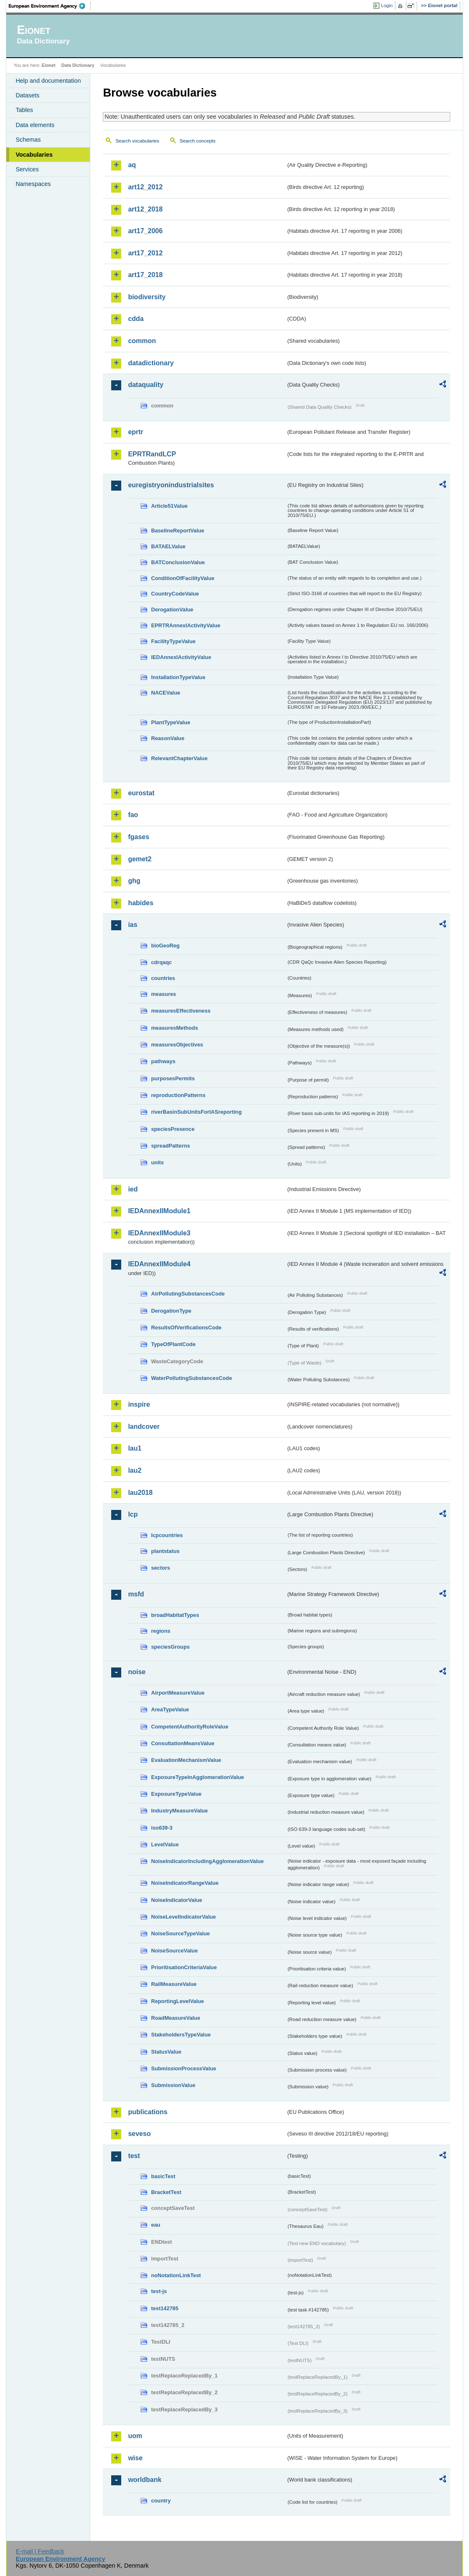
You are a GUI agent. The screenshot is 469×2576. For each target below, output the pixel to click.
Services (26, 169)
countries (163, 978)
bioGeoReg (165, 945)
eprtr (135, 431)
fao (133, 814)
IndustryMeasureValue (179, 1810)
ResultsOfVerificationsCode (186, 1327)
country (161, 2500)
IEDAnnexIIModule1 (159, 1210)
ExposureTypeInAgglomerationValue (197, 1777)
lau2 (134, 1470)
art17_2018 (145, 274)
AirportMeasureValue (177, 1693)
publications (147, 2111)
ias (132, 924)
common (142, 340)
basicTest (163, 2176)
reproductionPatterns (178, 1095)
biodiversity (147, 296)
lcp (133, 1514)
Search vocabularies (137, 140)
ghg (134, 880)
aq (132, 164)
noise (136, 1671)
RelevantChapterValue (179, 758)
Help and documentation (48, 80)
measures (163, 994)
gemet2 (139, 859)
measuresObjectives (177, 1044)
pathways (163, 1061)
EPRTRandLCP (152, 454)
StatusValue (166, 2052)
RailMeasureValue (173, 1984)
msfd (136, 1594)
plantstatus (165, 1551)
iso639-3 (161, 1828)
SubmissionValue (173, 2085)
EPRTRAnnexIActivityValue (185, 625)
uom (135, 2435)
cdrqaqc (161, 962)
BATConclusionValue (177, 562)
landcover (144, 1426)
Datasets (27, 95)
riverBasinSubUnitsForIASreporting (196, 1112)
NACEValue (165, 693)
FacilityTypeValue (173, 641)
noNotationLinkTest (176, 2275)
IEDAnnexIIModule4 (159, 1264)
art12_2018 (145, 209)
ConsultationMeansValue (182, 1743)
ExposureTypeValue (176, 1794)
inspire (139, 1404)
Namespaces (33, 184)
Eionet (49, 65)
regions (160, 1631)
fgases (138, 836)
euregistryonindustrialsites (171, 485)
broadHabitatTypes (175, 1615)
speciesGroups (170, 1647)
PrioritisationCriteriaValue (184, 1967)
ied (133, 1189)
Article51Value (169, 506)
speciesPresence (172, 1129)
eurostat (141, 793)
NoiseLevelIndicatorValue (183, 1917)
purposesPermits (173, 1078)
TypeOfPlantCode (173, 1344)
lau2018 (140, 1492)
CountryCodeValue (175, 594)
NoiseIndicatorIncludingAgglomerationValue (207, 1861)
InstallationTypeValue (178, 677)
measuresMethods (174, 1028)
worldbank (144, 2479)
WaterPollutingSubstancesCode (191, 1378)
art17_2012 (145, 253)
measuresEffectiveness (180, 1011)
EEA (50, 6)
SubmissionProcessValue (183, 2068)
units (157, 1162)
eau (155, 2225)
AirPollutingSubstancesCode (187, 1294)
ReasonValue (167, 738)
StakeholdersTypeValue (181, 2034)
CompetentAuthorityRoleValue (189, 1726)
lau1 (134, 1448)
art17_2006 (145, 230)
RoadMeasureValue (175, 2018)
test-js (159, 2291)
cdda (135, 318)
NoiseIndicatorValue (176, 1900)
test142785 (164, 2308)
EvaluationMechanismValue (186, 1760)
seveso (139, 2133)
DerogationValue (172, 609)
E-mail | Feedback (40, 2551)
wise (135, 2457)
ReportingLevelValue (177, 2001)
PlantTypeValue (170, 722)
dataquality (145, 384)
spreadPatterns (170, 1146)
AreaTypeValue (170, 1709)
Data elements (34, 125)
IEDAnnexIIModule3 (159, 1233)
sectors (160, 1568)
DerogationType (171, 1311)
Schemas (28, 139)
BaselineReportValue (177, 530)
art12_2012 (145, 187)
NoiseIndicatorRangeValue (184, 1883)
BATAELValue (168, 546)
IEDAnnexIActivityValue (181, 657)
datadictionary (150, 363)
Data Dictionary (77, 65)
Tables (24, 110)
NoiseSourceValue (174, 1950)
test (134, 2155)
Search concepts (198, 140)
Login (387, 5)
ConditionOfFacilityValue (182, 578)
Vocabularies (34, 154)
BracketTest (166, 2192)
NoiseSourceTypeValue (180, 1933)
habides (140, 902)
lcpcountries (167, 1535)
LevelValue (164, 1844)
